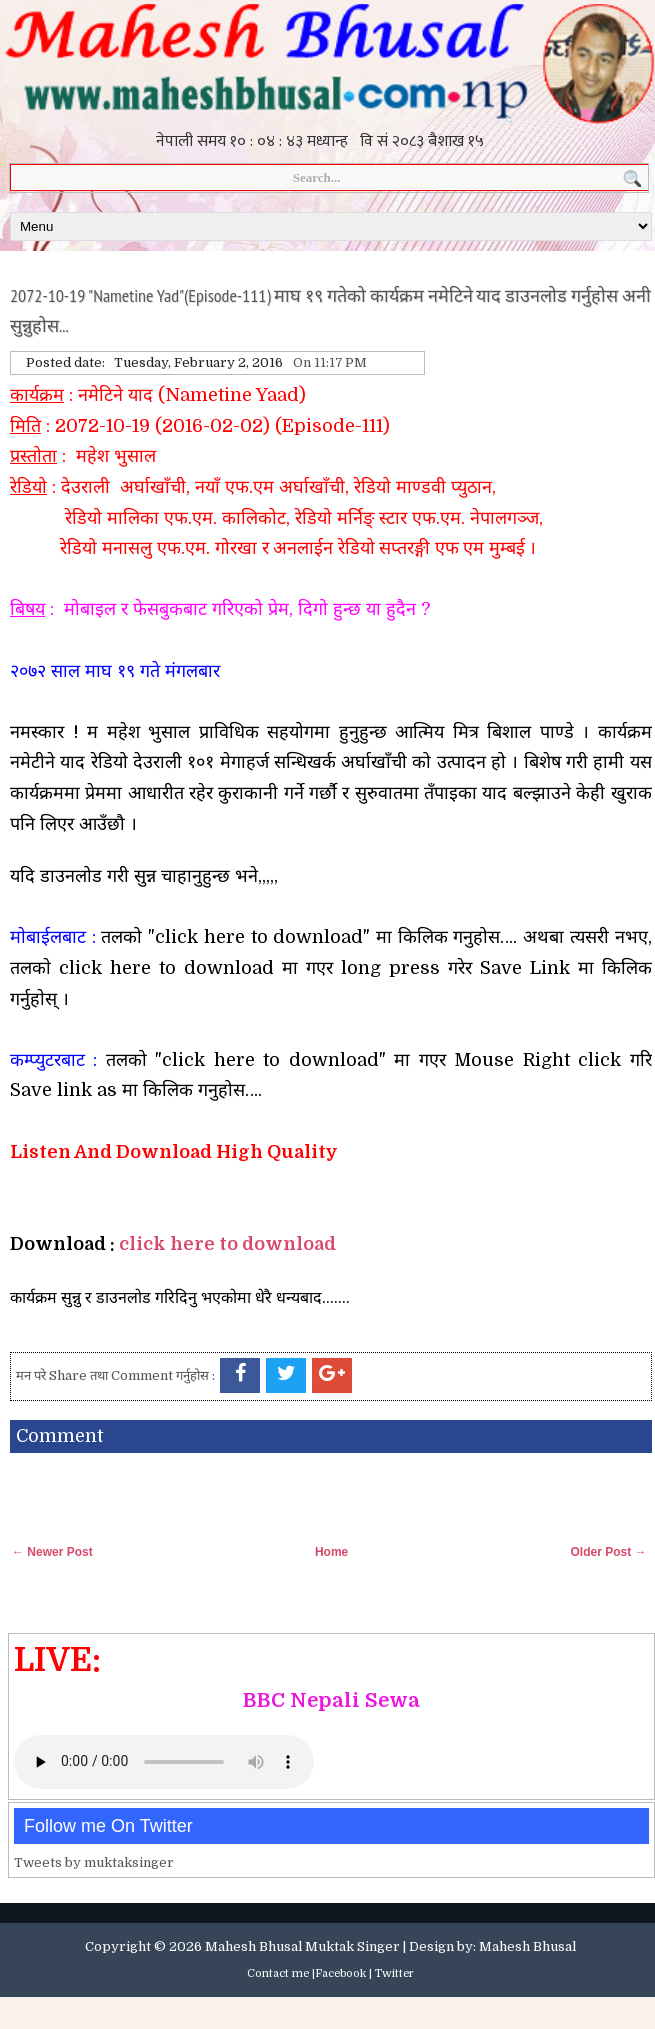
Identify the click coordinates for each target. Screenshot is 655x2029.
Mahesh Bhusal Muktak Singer (302, 1946)
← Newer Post (52, 1552)
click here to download (227, 1244)
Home (331, 1552)
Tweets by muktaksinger (94, 1862)
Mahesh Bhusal (527, 1946)
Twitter (394, 1973)
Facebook (340, 1973)
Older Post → (609, 1552)
